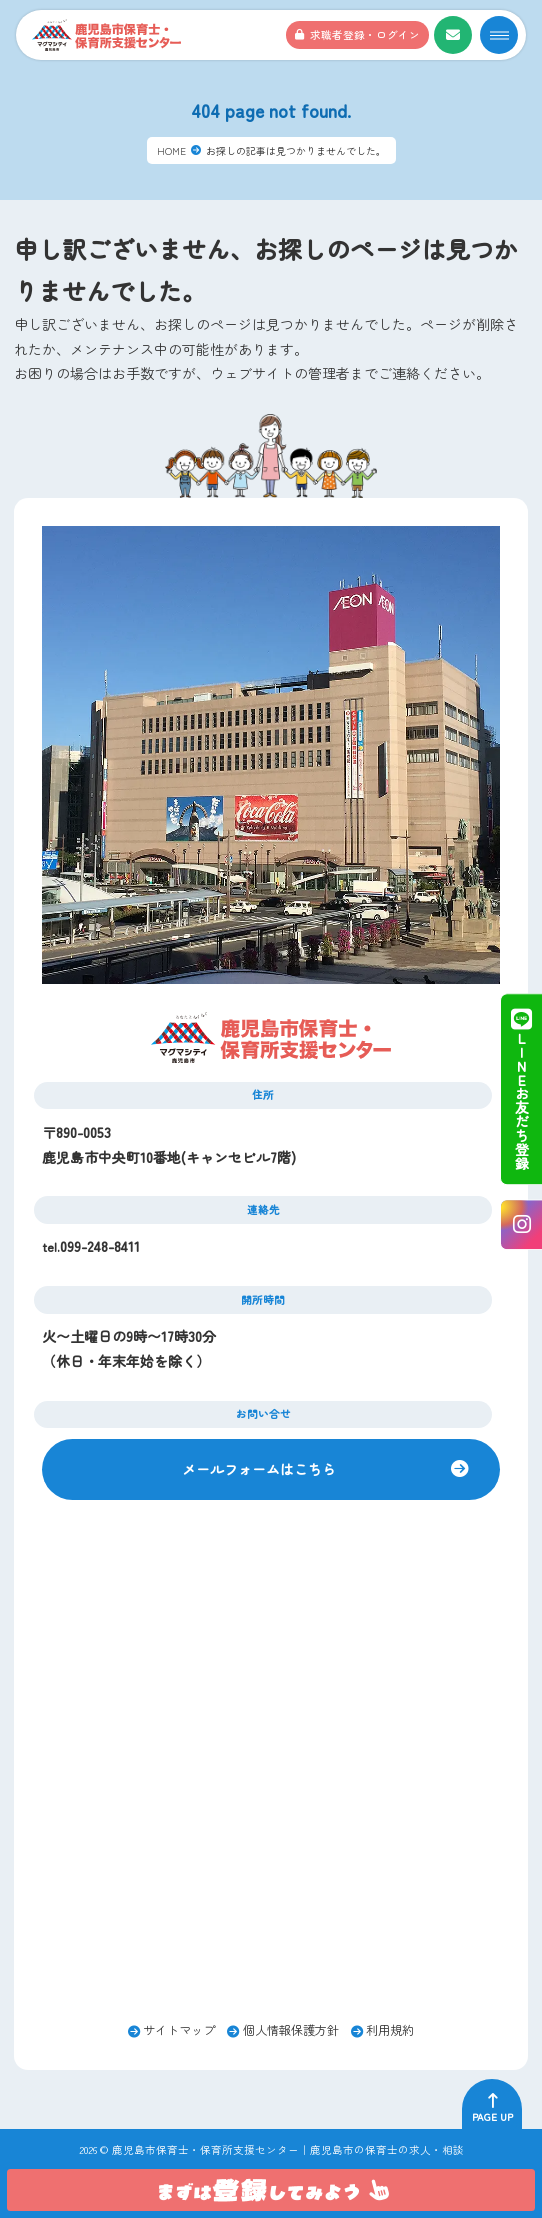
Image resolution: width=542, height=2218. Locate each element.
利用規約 (390, 2030)
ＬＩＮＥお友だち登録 (521, 1089)
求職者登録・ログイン (365, 34)
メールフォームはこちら (259, 1469)
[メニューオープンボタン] (499, 35)
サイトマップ (179, 2030)
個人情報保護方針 (291, 2030)
